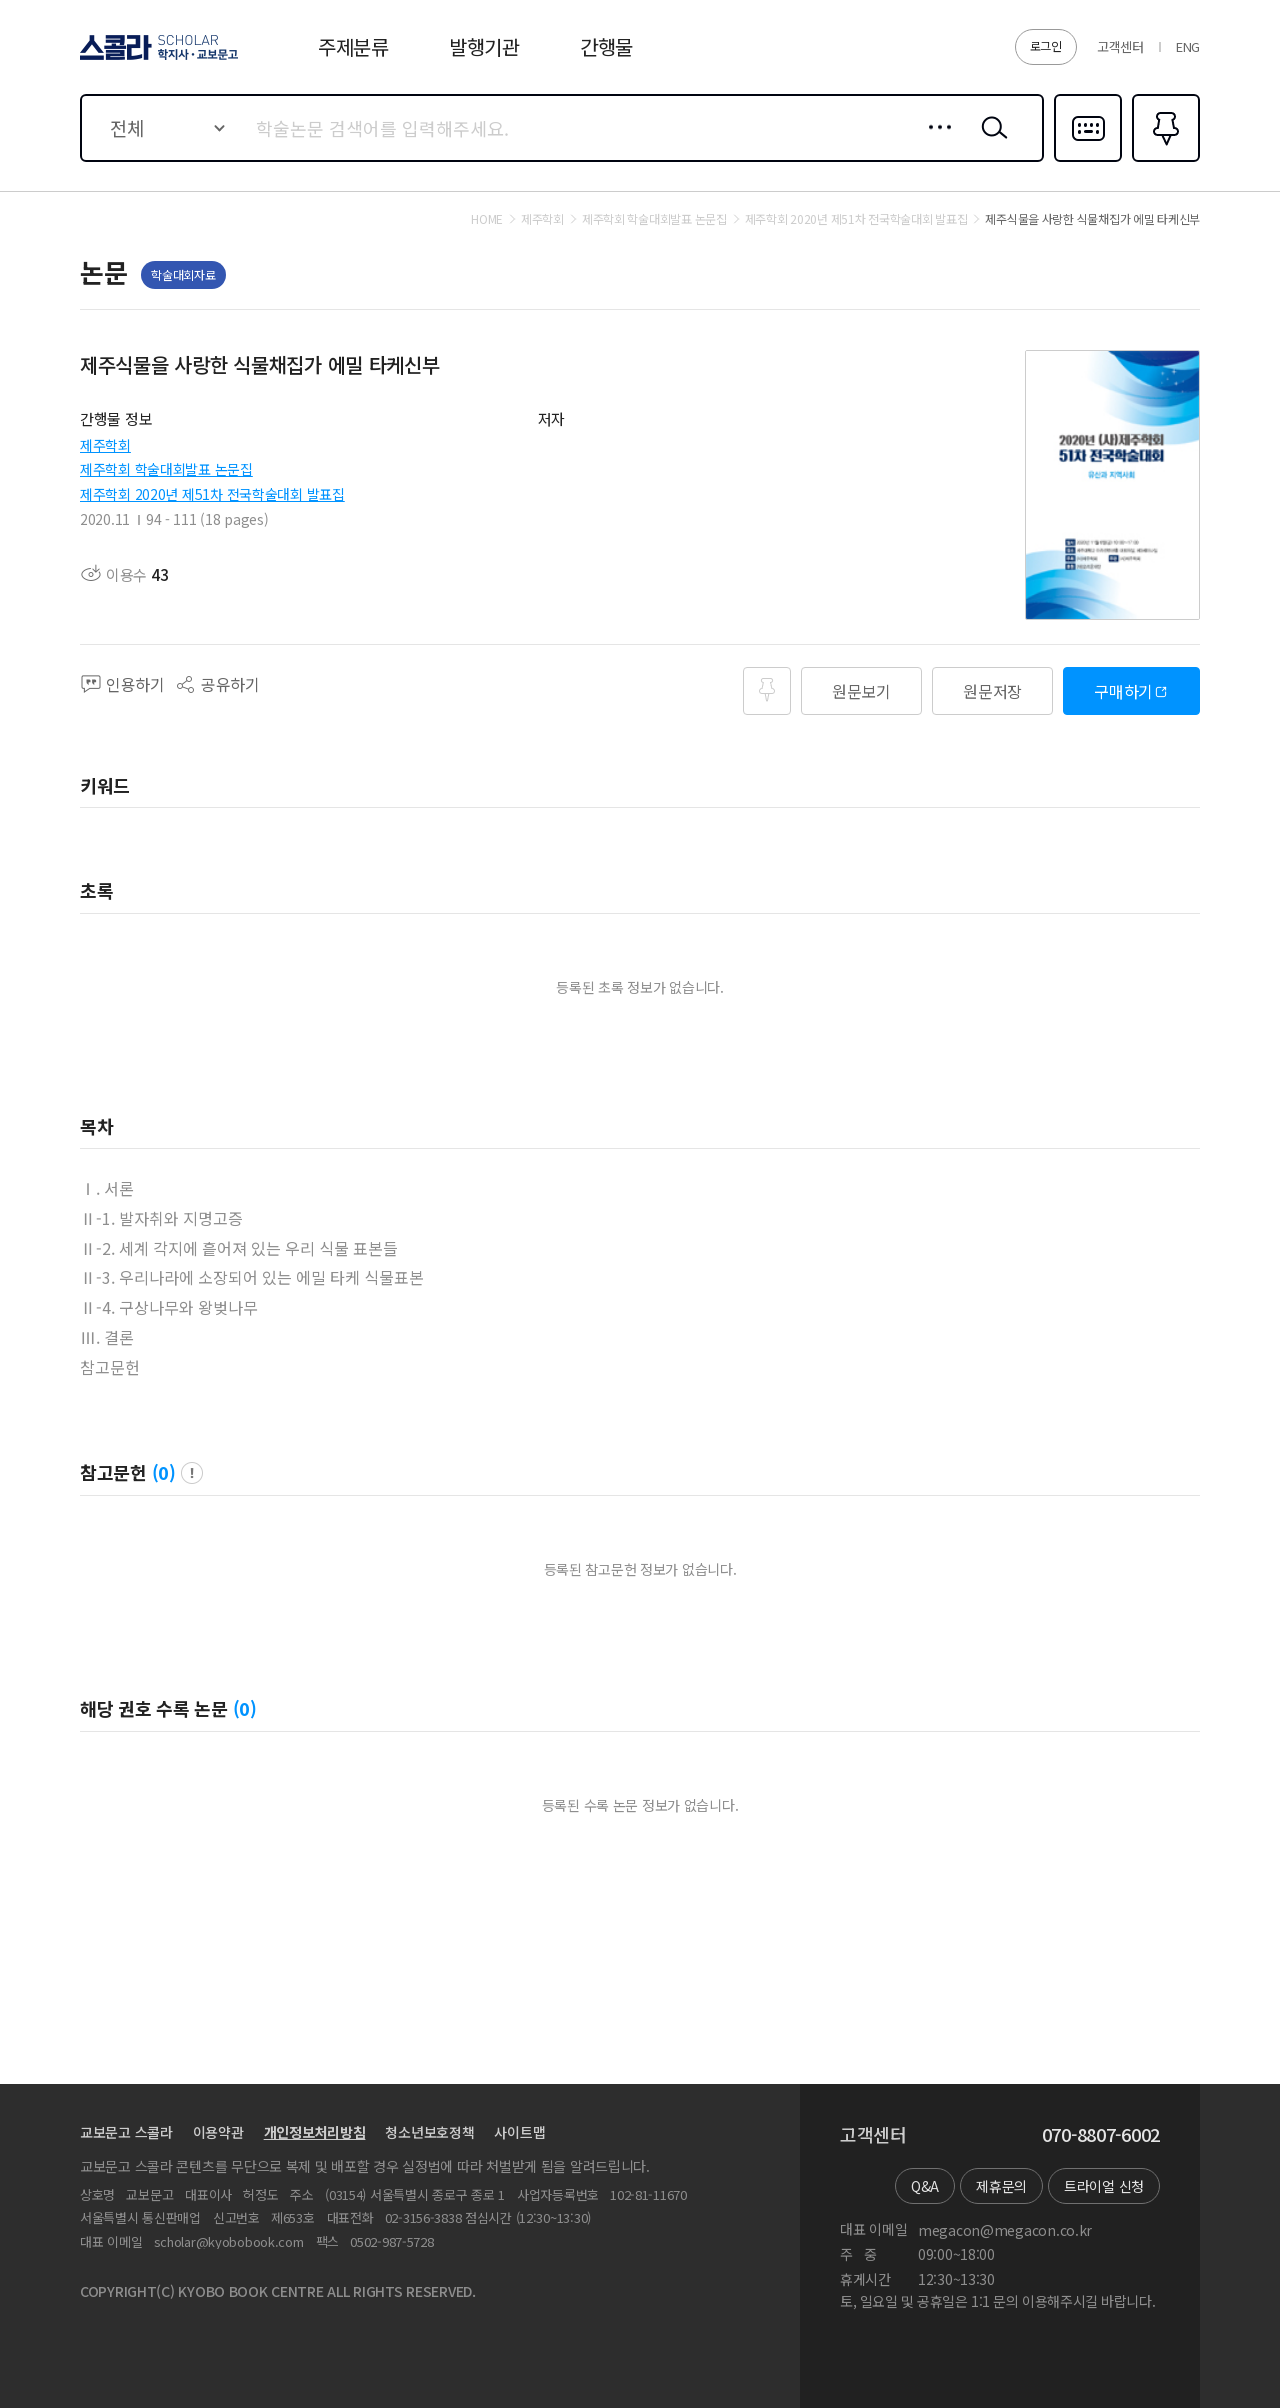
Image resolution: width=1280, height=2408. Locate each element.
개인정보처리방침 (315, 2132)
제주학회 (105, 445)
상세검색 (934, 143)
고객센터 (1120, 46)
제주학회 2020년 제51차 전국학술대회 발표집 (212, 494)
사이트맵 (519, 2132)
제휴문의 (1001, 2186)
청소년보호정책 (429, 2132)
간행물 (606, 46)
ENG (1188, 46)
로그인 (1046, 45)
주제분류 (353, 46)
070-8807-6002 (1101, 2135)
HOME (487, 219)
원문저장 (992, 691)
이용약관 (218, 2132)
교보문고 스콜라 (126, 2132)
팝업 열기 (192, 1473)
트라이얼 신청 (1104, 2186)
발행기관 (484, 46)
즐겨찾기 (1163, 160)
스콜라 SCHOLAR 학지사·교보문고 (156, 59)
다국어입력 (1088, 160)
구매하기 (1123, 691)
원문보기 (861, 691)
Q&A (925, 2186)
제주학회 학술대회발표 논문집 (166, 469)
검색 (990, 143)
